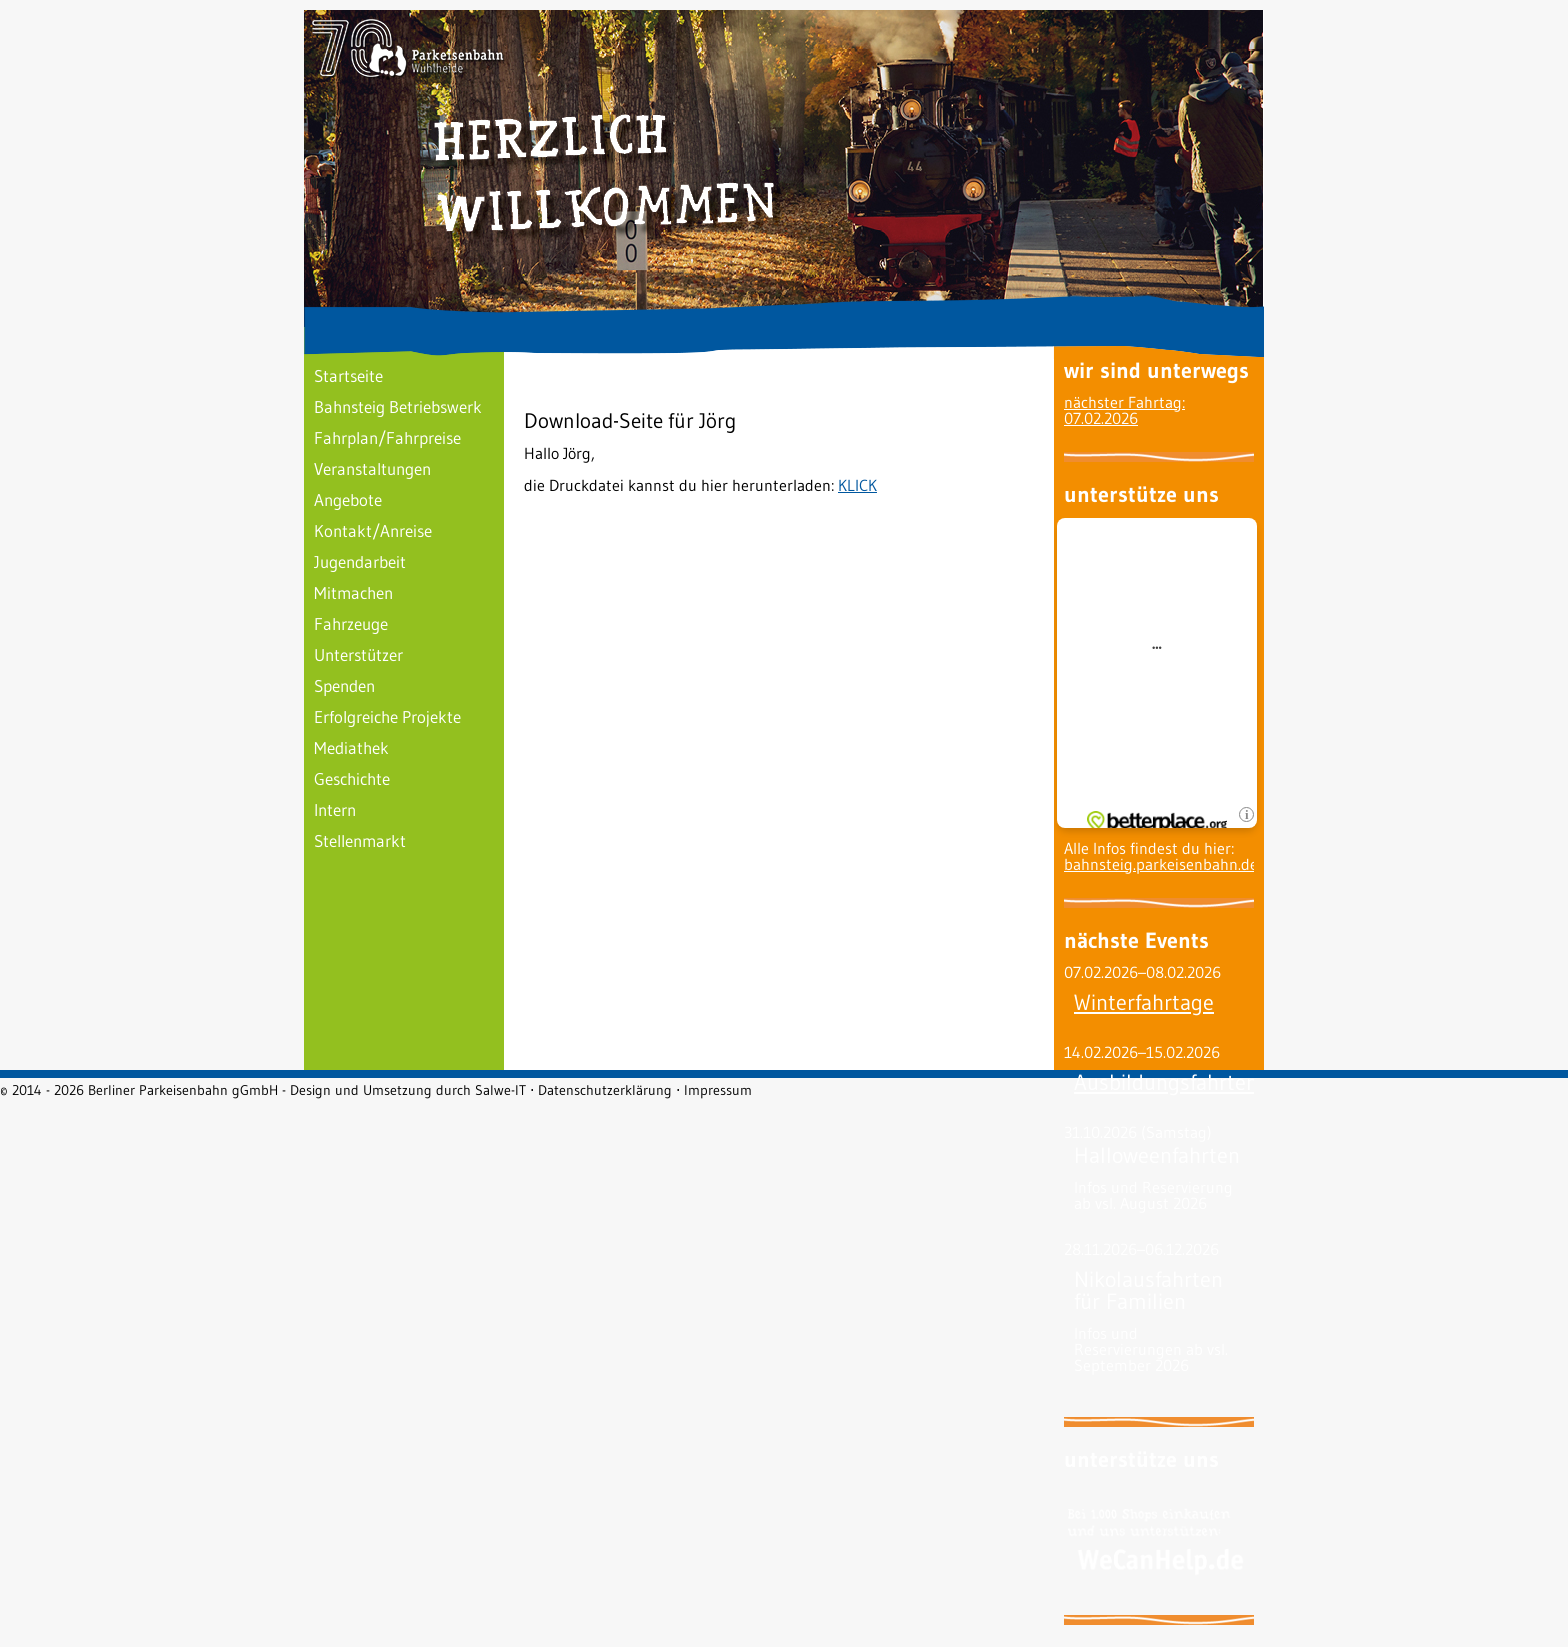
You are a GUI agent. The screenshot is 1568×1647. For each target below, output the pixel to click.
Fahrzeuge (351, 623)
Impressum (718, 1090)
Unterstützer (358, 654)
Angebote (348, 499)
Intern (335, 809)
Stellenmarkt (360, 840)
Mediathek (351, 747)
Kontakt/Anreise (373, 530)
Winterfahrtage (1144, 1002)
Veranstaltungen (372, 468)
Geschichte (352, 778)
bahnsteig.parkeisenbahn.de (1161, 864)
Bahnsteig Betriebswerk (398, 406)
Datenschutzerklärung (605, 1090)
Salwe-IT (500, 1090)
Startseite (348, 375)
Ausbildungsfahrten (1166, 1082)
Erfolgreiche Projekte (387, 716)
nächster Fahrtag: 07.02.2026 (1124, 410)
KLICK (857, 485)
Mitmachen (353, 592)
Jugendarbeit (360, 561)
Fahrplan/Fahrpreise (387, 437)
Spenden (344, 685)
